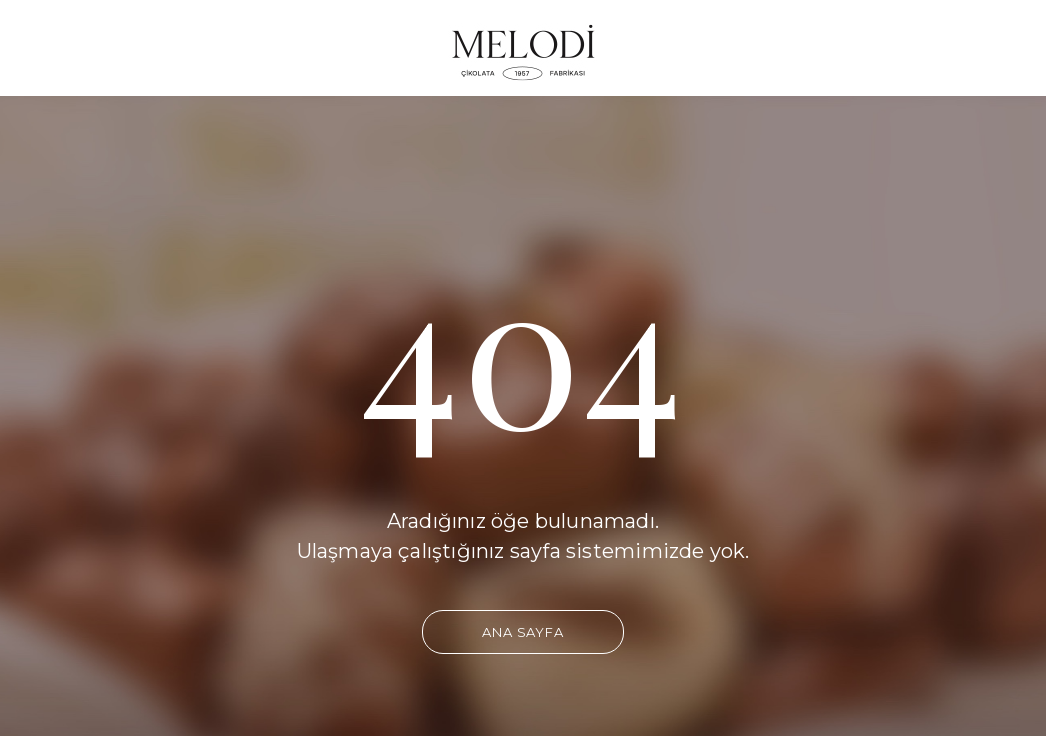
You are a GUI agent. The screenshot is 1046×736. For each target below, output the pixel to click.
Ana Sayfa (523, 632)
